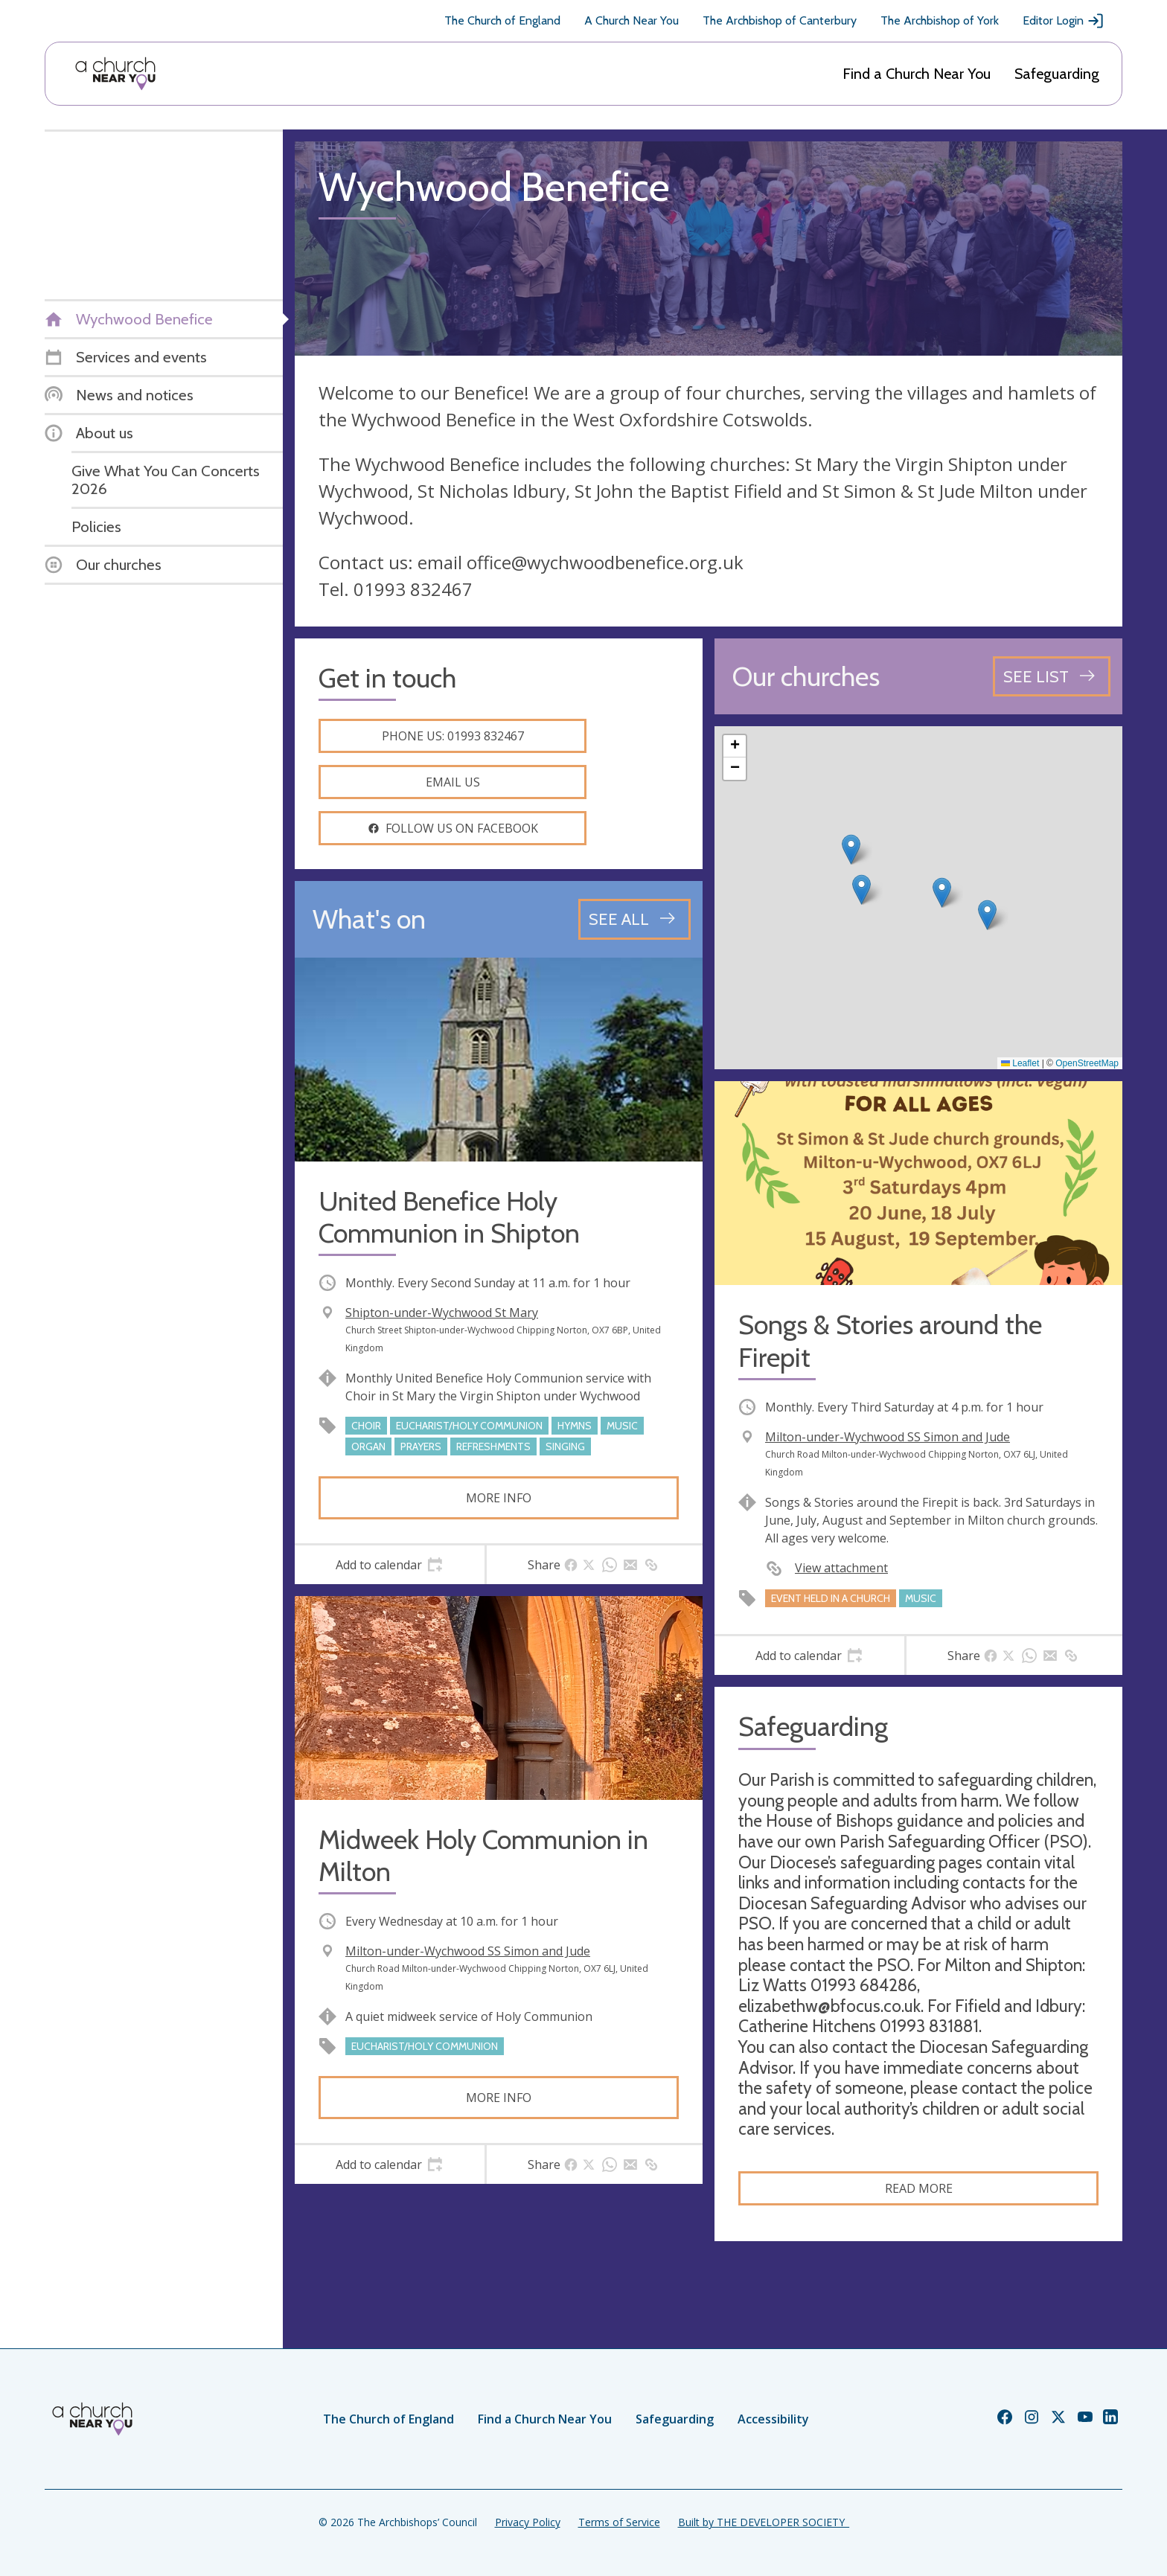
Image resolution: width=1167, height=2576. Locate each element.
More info (498, 1498)
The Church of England (502, 20)
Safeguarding (1056, 74)
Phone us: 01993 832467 (453, 736)
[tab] (390, 1564)
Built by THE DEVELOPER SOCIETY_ (763, 2522)
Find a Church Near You (917, 74)
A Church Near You (631, 20)
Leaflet (1020, 1063)
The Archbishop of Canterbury (780, 20)
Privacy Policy (527, 2522)
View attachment (841, 1568)
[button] (861, 889)
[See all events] (634, 919)
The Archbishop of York (939, 20)
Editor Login (1063, 21)
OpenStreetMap (1087, 1063)
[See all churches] (1051, 676)
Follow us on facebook (453, 828)
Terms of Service (619, 2522)
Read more (919, 2188)
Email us (453, 782)
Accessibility (773, 2419)
